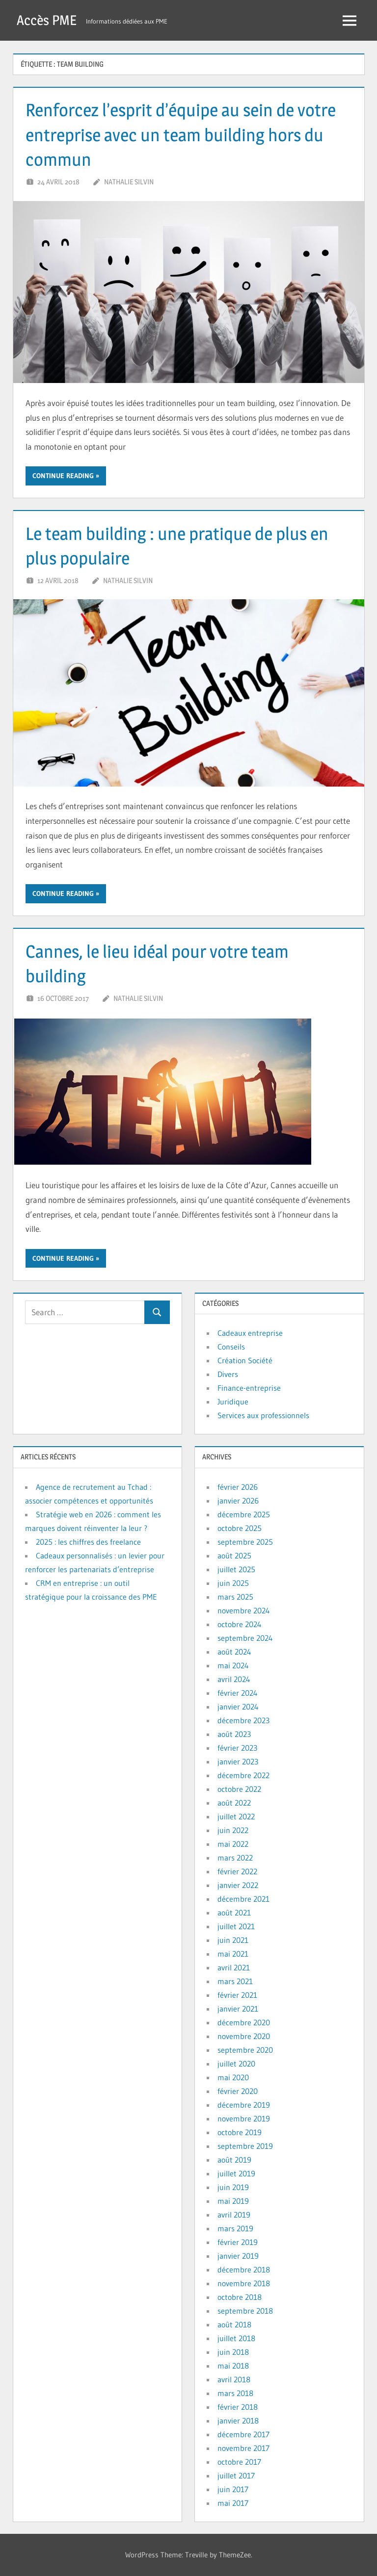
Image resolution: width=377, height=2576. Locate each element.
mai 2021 (232, 1954)
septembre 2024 (245, 1638)
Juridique (232, 1401)
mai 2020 (233, 2077)
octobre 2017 (239, 2462)
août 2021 (234, 1912)
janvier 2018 (238, 2420)
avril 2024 (233, 1679)
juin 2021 (232, 1940)
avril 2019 (233, 2214)
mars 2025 (235, 1597)
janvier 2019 (238, 2256)
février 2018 (237, 2407)
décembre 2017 (243, 2434)
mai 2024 (233, 1665)
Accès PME (47, 20)
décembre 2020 (243, 2022)
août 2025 (234, 1555)
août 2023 (234, 1734)
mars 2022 (235, 1857)
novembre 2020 (243, 2036)
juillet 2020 (236, 2063)
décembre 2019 (243, 2105)
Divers (227, 1374)
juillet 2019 (236, 2173)
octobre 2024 (239, 1624)
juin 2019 (233, 2187)
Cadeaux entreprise (250, 1333)
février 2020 (237, 2091)
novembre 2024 (243, 1610)
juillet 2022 (236, 1816)
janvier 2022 (237, 1885)
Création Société (244, 1360)
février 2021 (237, 1995)
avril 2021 (233, 1967)
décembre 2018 (243, 2269)
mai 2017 (232, 2503)
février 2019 (237, 2242)
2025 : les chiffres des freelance (88, 1542)
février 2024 (237, 1693)
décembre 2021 (243, 1899)
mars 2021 (235, 1981)
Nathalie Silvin (129, 181)
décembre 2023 (243, 1720)
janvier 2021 (237, 2009)
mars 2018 (235, 2393)
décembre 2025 (243, 1514)
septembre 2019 (245, 2146)
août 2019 (234, 2160)
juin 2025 (233, 1583)
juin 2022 (232, 1830)
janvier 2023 (237, 1761)
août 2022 (234, 1803)
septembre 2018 (245, 2311)
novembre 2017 (243, 2448)
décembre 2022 (243, 1775)
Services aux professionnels (263, 1415)
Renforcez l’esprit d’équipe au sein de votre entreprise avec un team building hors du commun (181, 134)
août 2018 (234, 2324)
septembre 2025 (245, 1542)
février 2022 (237, 1871)
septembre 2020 (245, 2050)
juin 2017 (232, 2489)
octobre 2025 (239, 1528)
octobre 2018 (239, 2297)
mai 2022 (232, 1844)
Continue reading (63, 475)
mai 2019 (233, 2201)
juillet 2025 (236, 1569)
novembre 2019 (243, 2118)
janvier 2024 (238, 1706)
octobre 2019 (239, 2132)
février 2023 (237, 1748)
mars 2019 (235, 2228)
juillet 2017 (236, 2475)
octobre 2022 (239, 1789)
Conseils (231, 1347)
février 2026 (237, 1487)
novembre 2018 (243, 2283)
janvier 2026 (238, 1500)
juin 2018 (233, 2352)
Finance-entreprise (249, 1388)
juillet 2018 (236, 2338)
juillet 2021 (236, 1926)
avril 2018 (233, 2379)
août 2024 (234, 1652)
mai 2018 (233, 2366)
